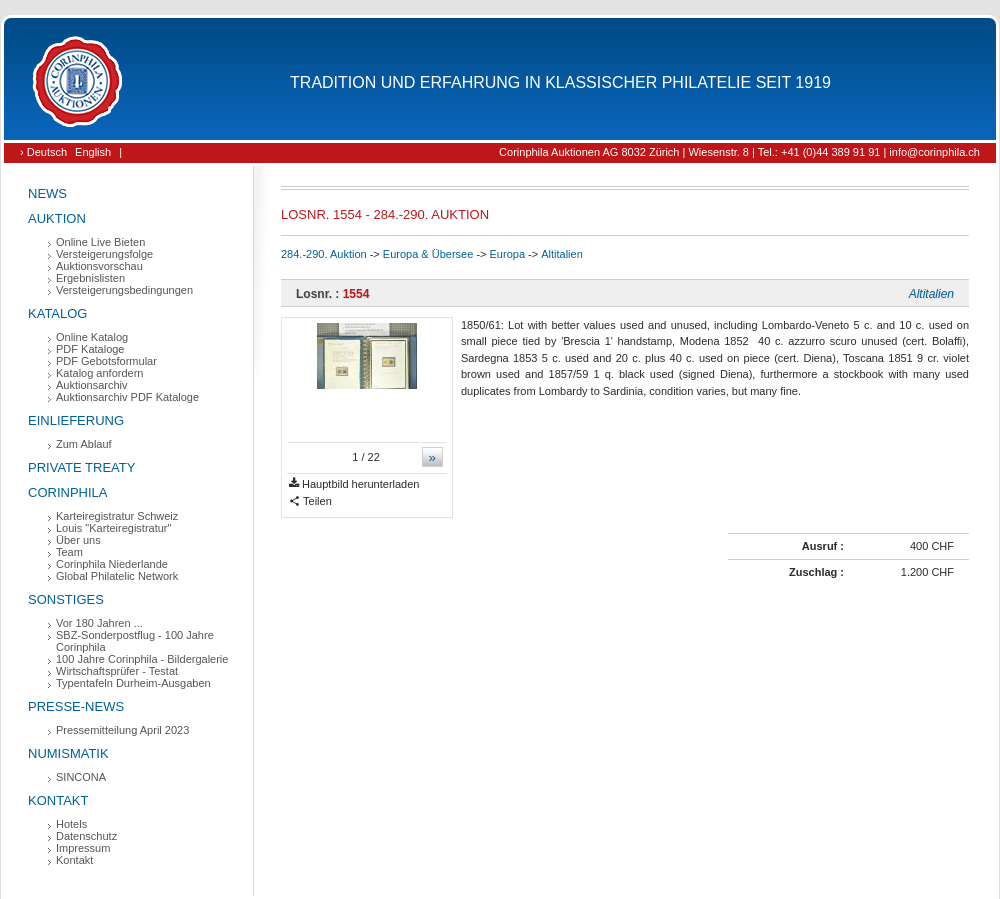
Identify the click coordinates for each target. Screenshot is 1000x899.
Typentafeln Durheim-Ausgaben (133, 683)
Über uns (78, 540)
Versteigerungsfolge (104, 254)
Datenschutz (86, 836)
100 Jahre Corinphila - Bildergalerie (142, 659)
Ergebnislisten (90, 278)
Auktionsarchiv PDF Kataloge (127, 397)
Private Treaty (81, 467)
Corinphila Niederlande (112, 564)
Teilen (310, 501)
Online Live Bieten (100, 242)
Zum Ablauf (84, 444)
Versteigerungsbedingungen (124, 290)
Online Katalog (92, 337)
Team (69, 552)
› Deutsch (43, 152)
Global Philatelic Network (117, 576)
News (47, 193)
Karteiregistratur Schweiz (117, 516)
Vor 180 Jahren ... (99, 623)
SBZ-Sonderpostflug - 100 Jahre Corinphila (135, 641)
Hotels (71, 824)
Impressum (83, 848)
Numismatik (68, 753)
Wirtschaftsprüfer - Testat (117, 671)
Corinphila (67, 492)
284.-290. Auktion (324, 254)
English (93, 152)
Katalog (57, 313)
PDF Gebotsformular (106, 361)
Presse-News (76, 706)
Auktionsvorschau (99, 266)
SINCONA (81, 777)
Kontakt (58, 800)
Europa (507, 254)
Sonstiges (66, 599)
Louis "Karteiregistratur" (113, 528)
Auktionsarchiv (92, 385)
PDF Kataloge (90, 349)
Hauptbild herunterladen (354, 484)
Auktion (57, 218)
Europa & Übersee (428, 254)
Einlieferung (76, 420)
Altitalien (562, 254)
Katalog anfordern (99, 373)
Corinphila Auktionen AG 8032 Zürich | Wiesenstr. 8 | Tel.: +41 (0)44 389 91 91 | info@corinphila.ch (739, 152)
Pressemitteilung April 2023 (122, 730)
